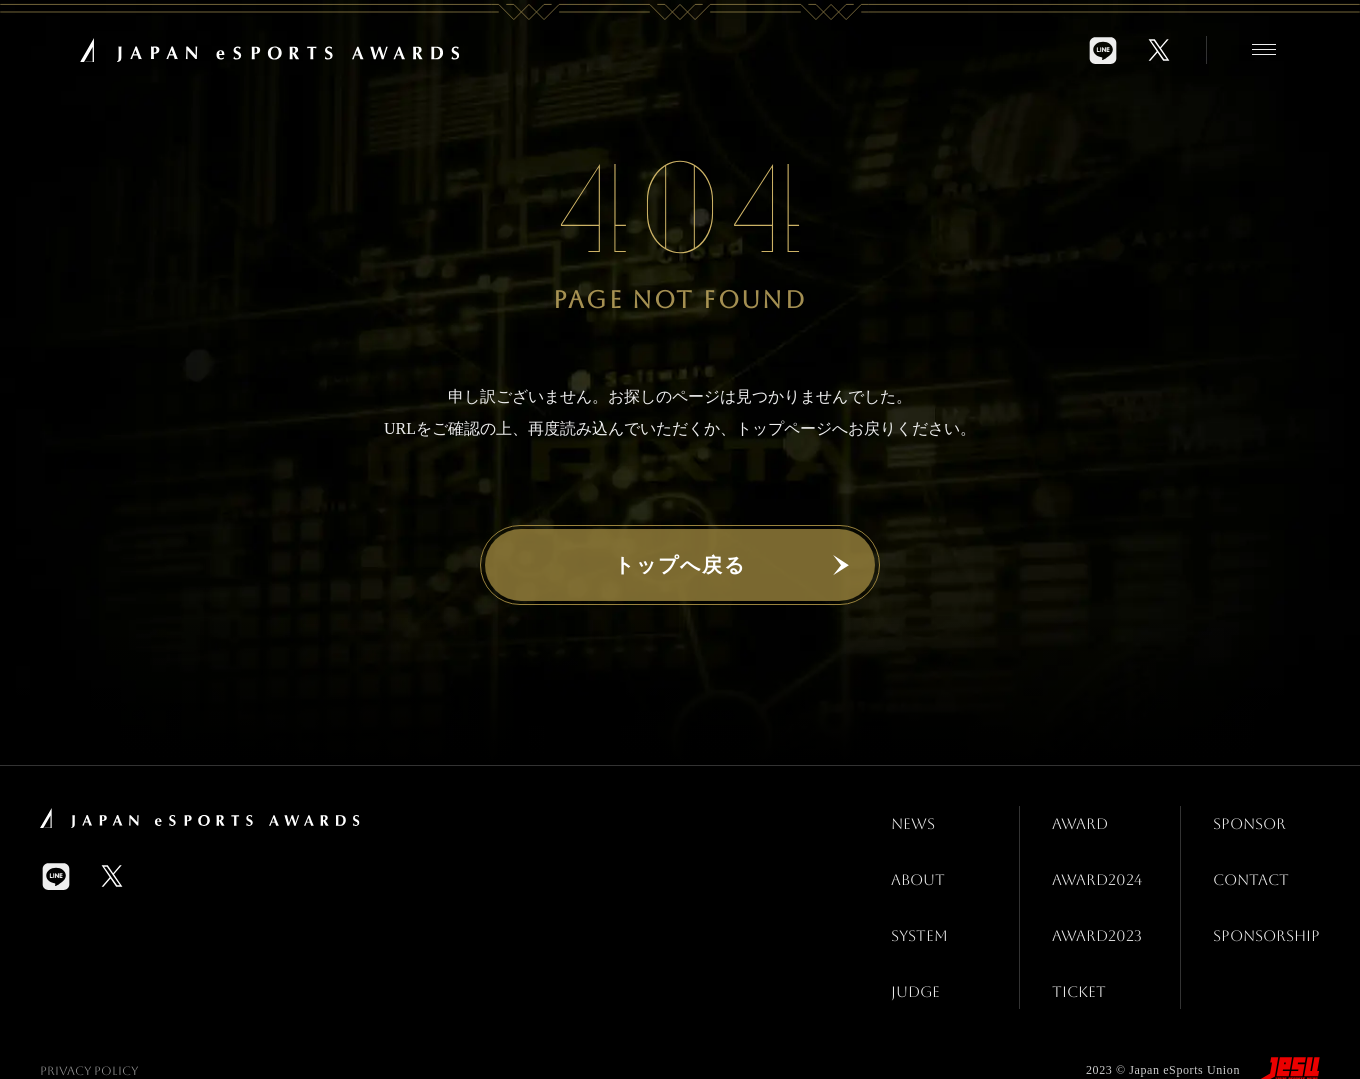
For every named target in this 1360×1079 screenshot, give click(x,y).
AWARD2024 (1092, 861)
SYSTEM (913, 906)
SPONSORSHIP (1263, 906)
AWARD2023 (1092, 906)
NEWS (906, 817)
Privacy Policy (89, 1025)
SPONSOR (1245, 817)
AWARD (1074, 817)
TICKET (1072, 950)
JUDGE (909, 950)
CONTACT (1246, 861)
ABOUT (912, 861)
